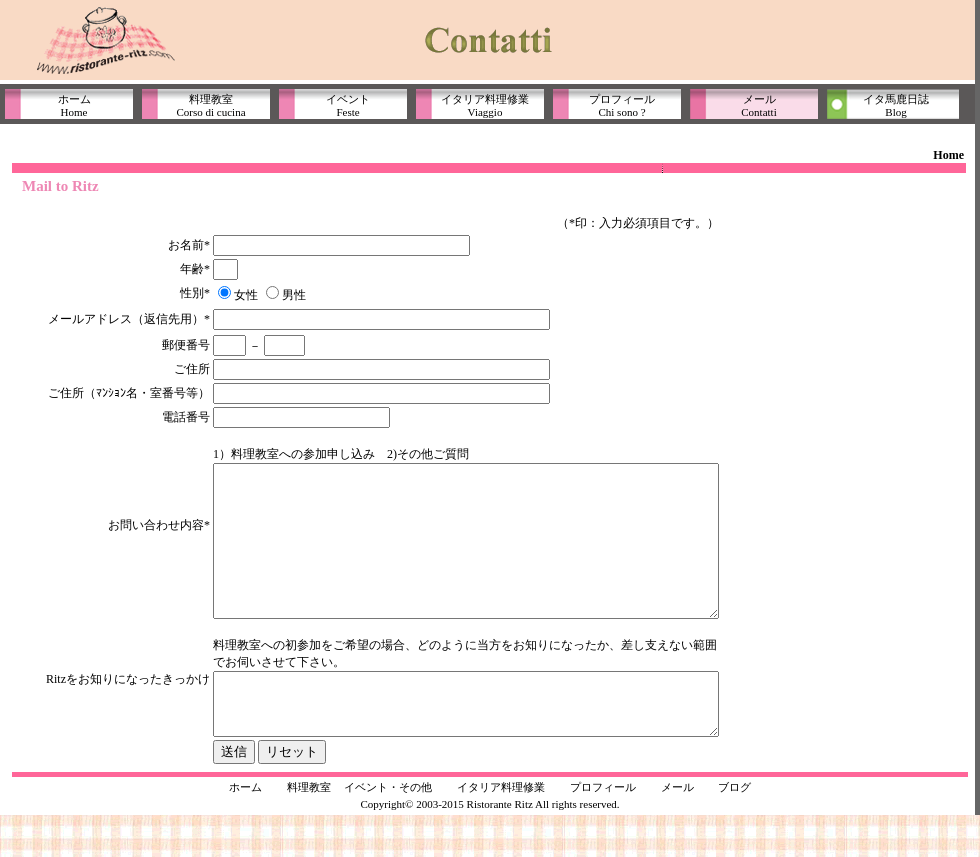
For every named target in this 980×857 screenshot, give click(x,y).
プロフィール (603, 829)
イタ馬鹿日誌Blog (896, 105)
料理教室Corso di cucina (210, 105)
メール (677, 829)
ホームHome (74, 105)
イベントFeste (348, 105)
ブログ (734, 829)
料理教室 (309, 829)
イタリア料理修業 (501, 829)
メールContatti (758, 105)
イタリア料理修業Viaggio (485, 105)
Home (948, 155)
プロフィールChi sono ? (622, 105)
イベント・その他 (388, 829)
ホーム (245, 829)
